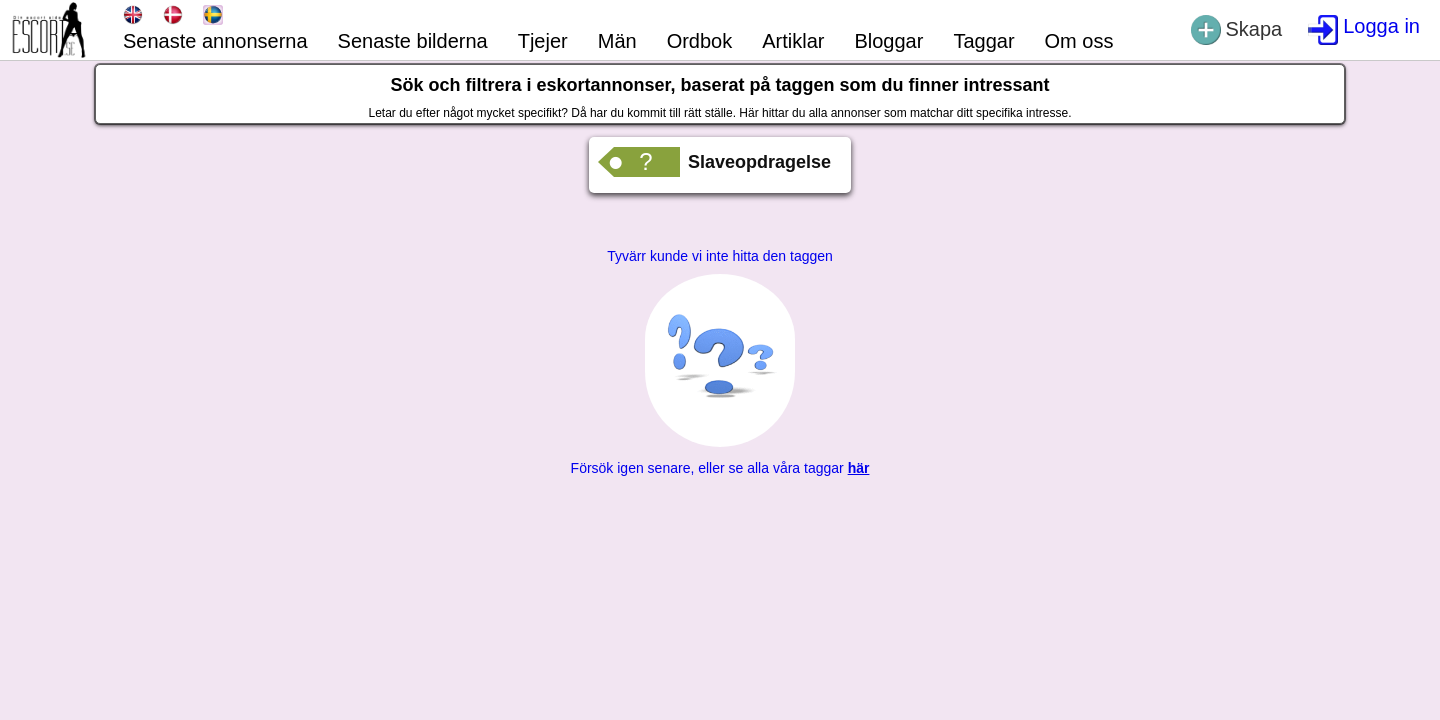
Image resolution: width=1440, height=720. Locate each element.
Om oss (1079, 41)
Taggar (983, 41)
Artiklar (793, 41)
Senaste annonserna (215, 41)
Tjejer (543, 41)
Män (617, 41)
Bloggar (888, 41)
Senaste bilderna (413, 41)
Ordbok (700, 41)
